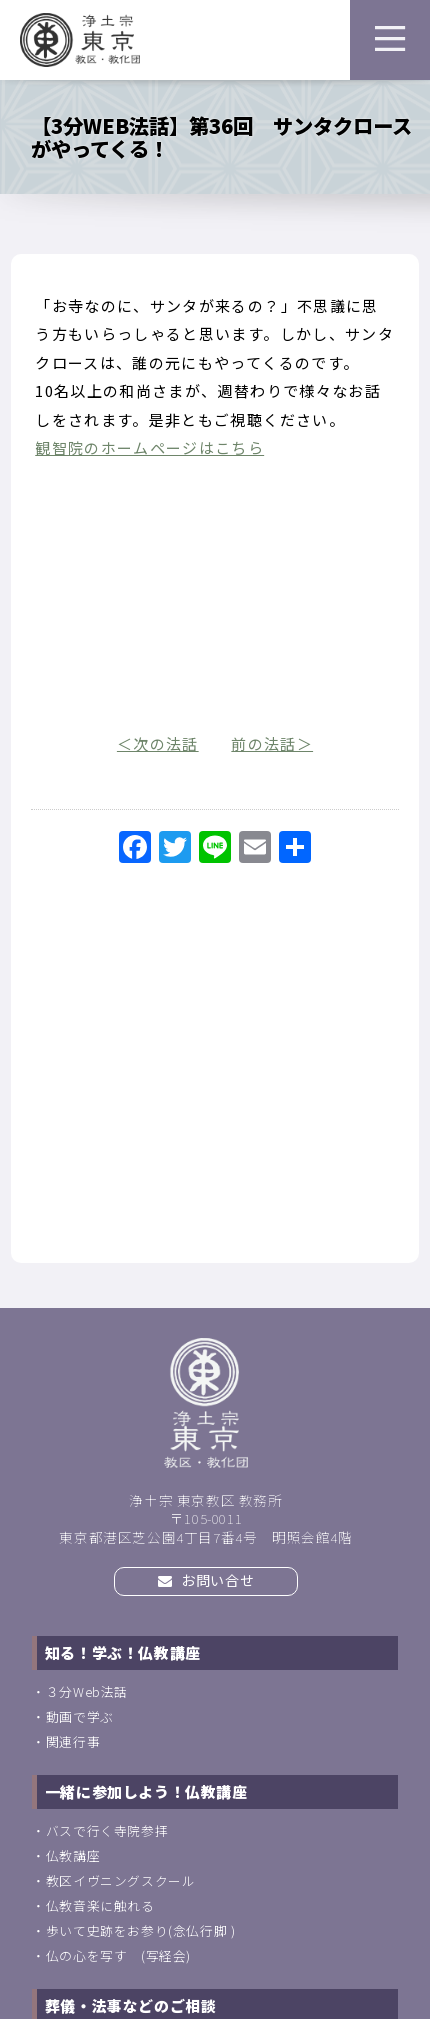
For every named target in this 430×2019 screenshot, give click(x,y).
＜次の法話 (158, 743)
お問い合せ (206, 1580)
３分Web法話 (87, 1691)
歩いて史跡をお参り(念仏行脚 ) (141, 1930)
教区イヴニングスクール (121, 1880)
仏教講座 (73, 1855)
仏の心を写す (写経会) (118, 1955)
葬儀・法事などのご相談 (131, 2005)
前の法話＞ (272, 743)
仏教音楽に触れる (100, 1905)
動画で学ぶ (80, 1716)
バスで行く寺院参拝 (107, 1830)
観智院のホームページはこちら (149, 447)
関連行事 (73, 1741)
